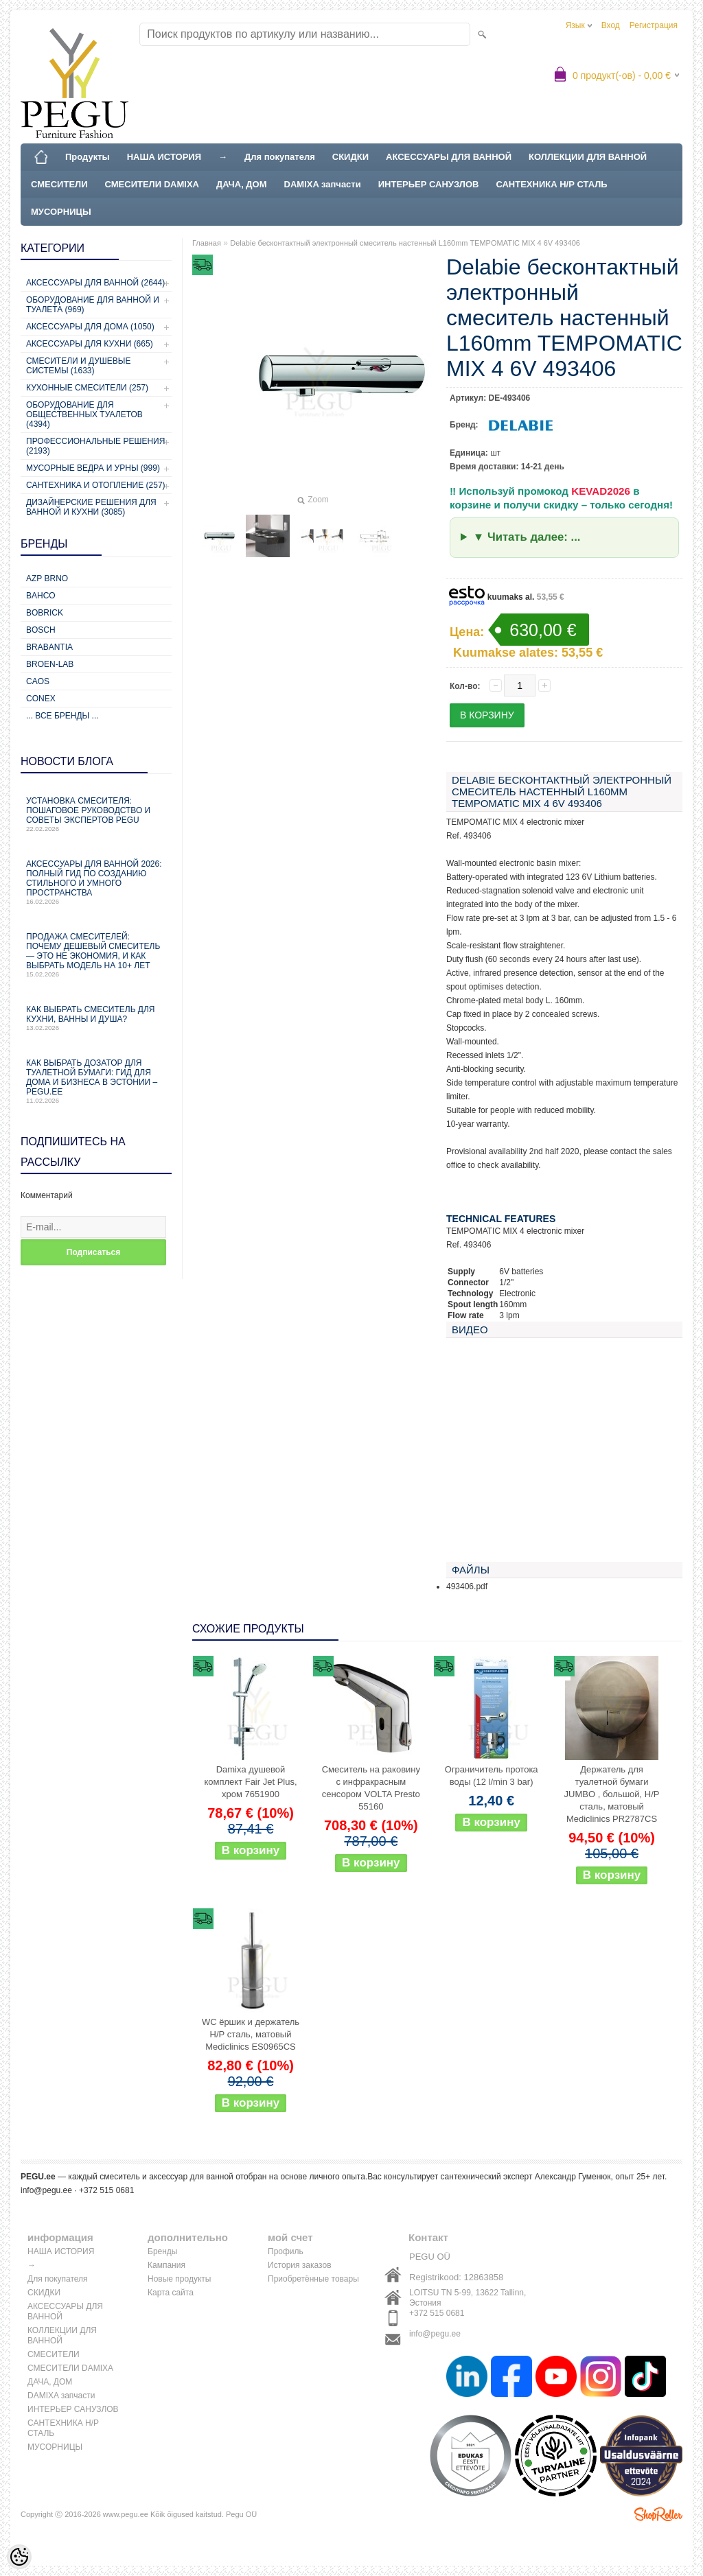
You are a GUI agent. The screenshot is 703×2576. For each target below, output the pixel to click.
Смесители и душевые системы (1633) (78, 365)
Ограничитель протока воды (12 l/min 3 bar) (491, 1775)
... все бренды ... (62, 716)
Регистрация (654, 25)
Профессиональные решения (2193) (95, 446)
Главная (206, 243)
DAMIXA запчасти (322, 184)
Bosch (41, 630)
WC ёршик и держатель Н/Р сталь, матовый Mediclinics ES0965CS (250, 2034)
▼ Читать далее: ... (527, 536)
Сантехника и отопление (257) (95, 485)
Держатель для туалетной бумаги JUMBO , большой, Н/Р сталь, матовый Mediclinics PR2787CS (612, 1794)
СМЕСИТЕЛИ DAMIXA (152, 184)
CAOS (37, 681)
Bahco (41, 595)
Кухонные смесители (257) (87, 388)
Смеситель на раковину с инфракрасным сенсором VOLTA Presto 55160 (371, 1788)
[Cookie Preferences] (19, 2556)
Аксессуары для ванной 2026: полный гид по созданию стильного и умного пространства (96, 882)
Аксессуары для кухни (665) (89, 344)
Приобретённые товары (313, 2279)
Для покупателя (279, 157)
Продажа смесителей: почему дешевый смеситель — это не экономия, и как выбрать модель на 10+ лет (96, 955)
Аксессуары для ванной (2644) (95, 283)
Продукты (87, 157)
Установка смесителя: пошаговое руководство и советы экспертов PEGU (96, 814)
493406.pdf (466, 1586)
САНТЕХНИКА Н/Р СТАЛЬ (551, 184)
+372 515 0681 (436, 2313)
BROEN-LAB (49, 664)
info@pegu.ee (46, 2190)
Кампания (166, 2265)
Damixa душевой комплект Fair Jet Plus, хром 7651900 (250, 1781)
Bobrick (44, 613)
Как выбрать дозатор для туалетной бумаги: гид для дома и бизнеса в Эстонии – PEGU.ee (96, 1081)
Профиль (285, 2251)
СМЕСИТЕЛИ (59, 184)
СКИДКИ (350, 157)
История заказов (300, 2265)
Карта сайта (171, 2292)
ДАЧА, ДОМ (241, 184)
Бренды (162, 2251)
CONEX (41, 698)
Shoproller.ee (658, 2514)
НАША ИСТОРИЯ (164, 157)
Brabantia (49, 647)
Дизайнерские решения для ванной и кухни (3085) (91, 507)
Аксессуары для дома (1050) (90, 326)
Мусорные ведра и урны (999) (93, 468)
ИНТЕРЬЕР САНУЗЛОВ (428, 184)
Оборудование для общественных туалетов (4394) (84, 414)
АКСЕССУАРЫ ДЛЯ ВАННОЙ (448, 157)
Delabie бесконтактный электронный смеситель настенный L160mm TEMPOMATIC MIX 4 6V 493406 (405, 243)
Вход (610, 25)
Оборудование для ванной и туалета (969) (92, 304)
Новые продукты (179, 2279)
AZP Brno (47, 578)
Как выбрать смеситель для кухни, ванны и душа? (96, 1018)
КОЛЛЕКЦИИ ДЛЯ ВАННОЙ (588, 157)
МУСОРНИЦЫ (61, 212)
